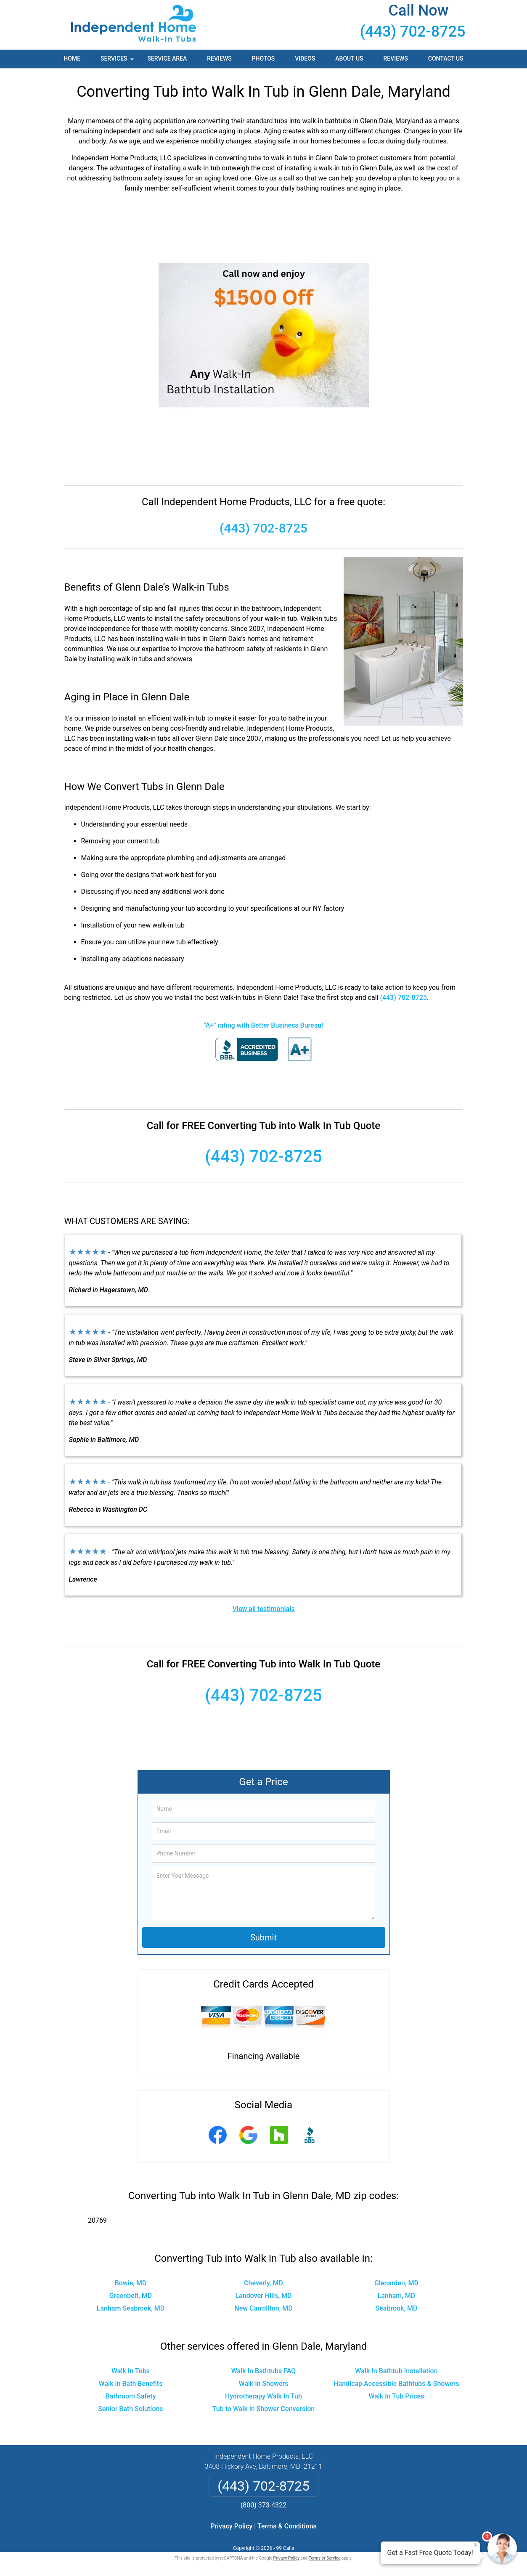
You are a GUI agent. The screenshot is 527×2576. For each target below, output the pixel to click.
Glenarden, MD (396, 2283)
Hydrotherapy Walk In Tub (263, 2396)
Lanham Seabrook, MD (130, 2308)
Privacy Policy (231, 2526)
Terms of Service (325, 2558)
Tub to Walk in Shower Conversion (263, 2409)
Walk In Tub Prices (396, 2396)
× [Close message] (476, 2545)
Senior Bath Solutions (130, 2409)
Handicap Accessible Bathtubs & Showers (396, 2384)
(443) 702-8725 (413, 31)
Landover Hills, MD (263, 2296)
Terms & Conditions (287, 2526)
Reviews (219, 58)
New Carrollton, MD (263, 2308)
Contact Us (445, 58)
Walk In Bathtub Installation (396, 2371)
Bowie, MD (131, 2283)
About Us (349, 58)
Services (118, 61)
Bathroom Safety (131, 2396)
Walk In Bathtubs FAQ (263, 2371)
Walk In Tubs (130, 2371)
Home (72, 58)
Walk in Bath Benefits (131, 2384)
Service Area (167, 58)
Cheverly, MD (263, 2283)
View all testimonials (263, 1609)
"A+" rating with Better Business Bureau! (263, 1025)
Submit (263, 1937)
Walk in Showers (264, 2384)
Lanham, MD (397, 2296)
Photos (263, 58)
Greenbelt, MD (130, 2296)
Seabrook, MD (397, 2308)
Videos (305, 58)
